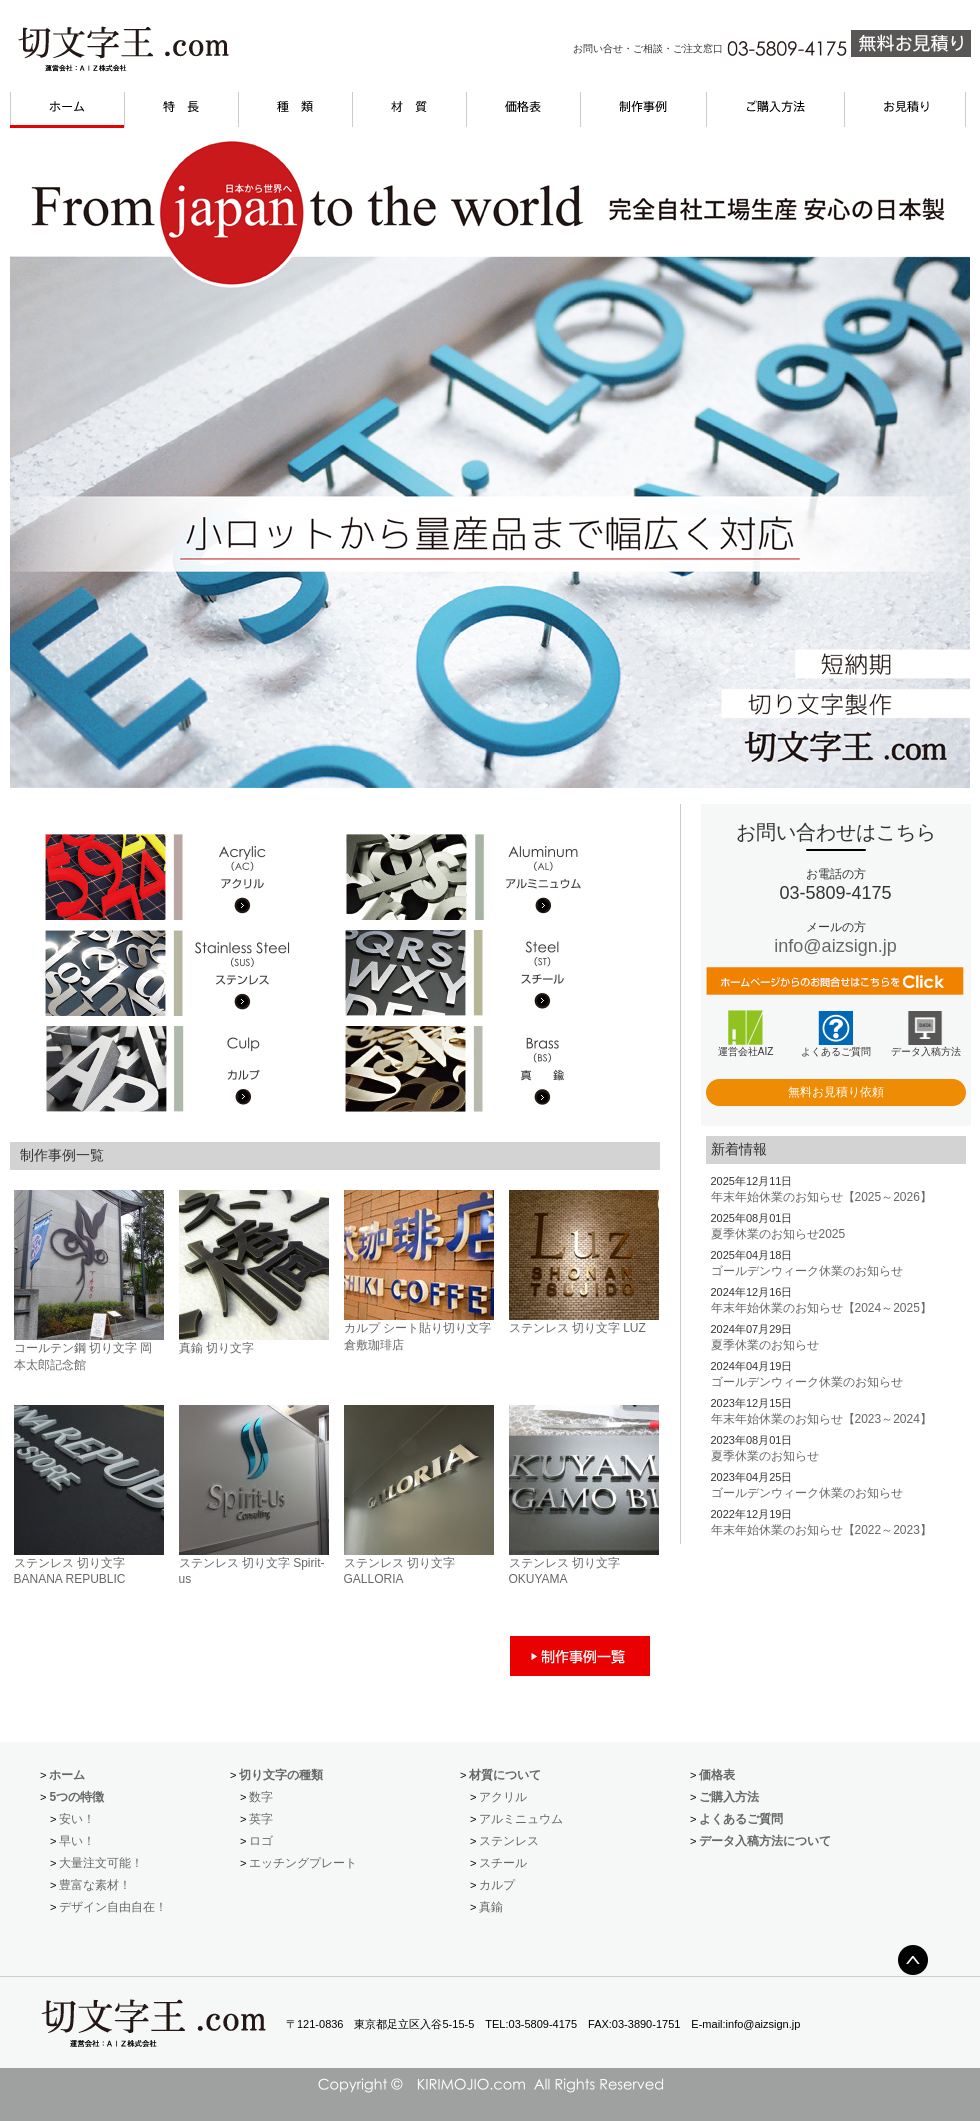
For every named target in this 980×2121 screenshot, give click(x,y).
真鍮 (491, 1907)
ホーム (67, 1775)
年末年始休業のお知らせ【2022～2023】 (821, 1530)
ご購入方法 (729, 1797)
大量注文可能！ (101, 1863)
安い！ (77, 1819)
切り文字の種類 (281, 1775)
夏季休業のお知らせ (765, 1345)
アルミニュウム (521, 1819)
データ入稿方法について (765, 1841)
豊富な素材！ (95, 1885)
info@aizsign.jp (835, 946)
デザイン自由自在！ (113, 1907)
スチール (503, 1863)
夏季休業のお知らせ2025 (778, 1234)
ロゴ (261, 1841)
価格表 (717, 1775)
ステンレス (509, 1841)
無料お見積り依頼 (836, 1092)
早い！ (77, 1841)
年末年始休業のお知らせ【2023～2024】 (821, 1419)
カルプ (497, 1885)
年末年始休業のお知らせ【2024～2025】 (821, 1308)
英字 (261, 1819)
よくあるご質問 (741, 1819)
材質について (505, 1775)
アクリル (503, 1797)
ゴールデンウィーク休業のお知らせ (807, 1271)
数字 (261, 1797)
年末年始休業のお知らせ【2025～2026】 (821, 1197)
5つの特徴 (76, 1797)
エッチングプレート (303, 1863)
